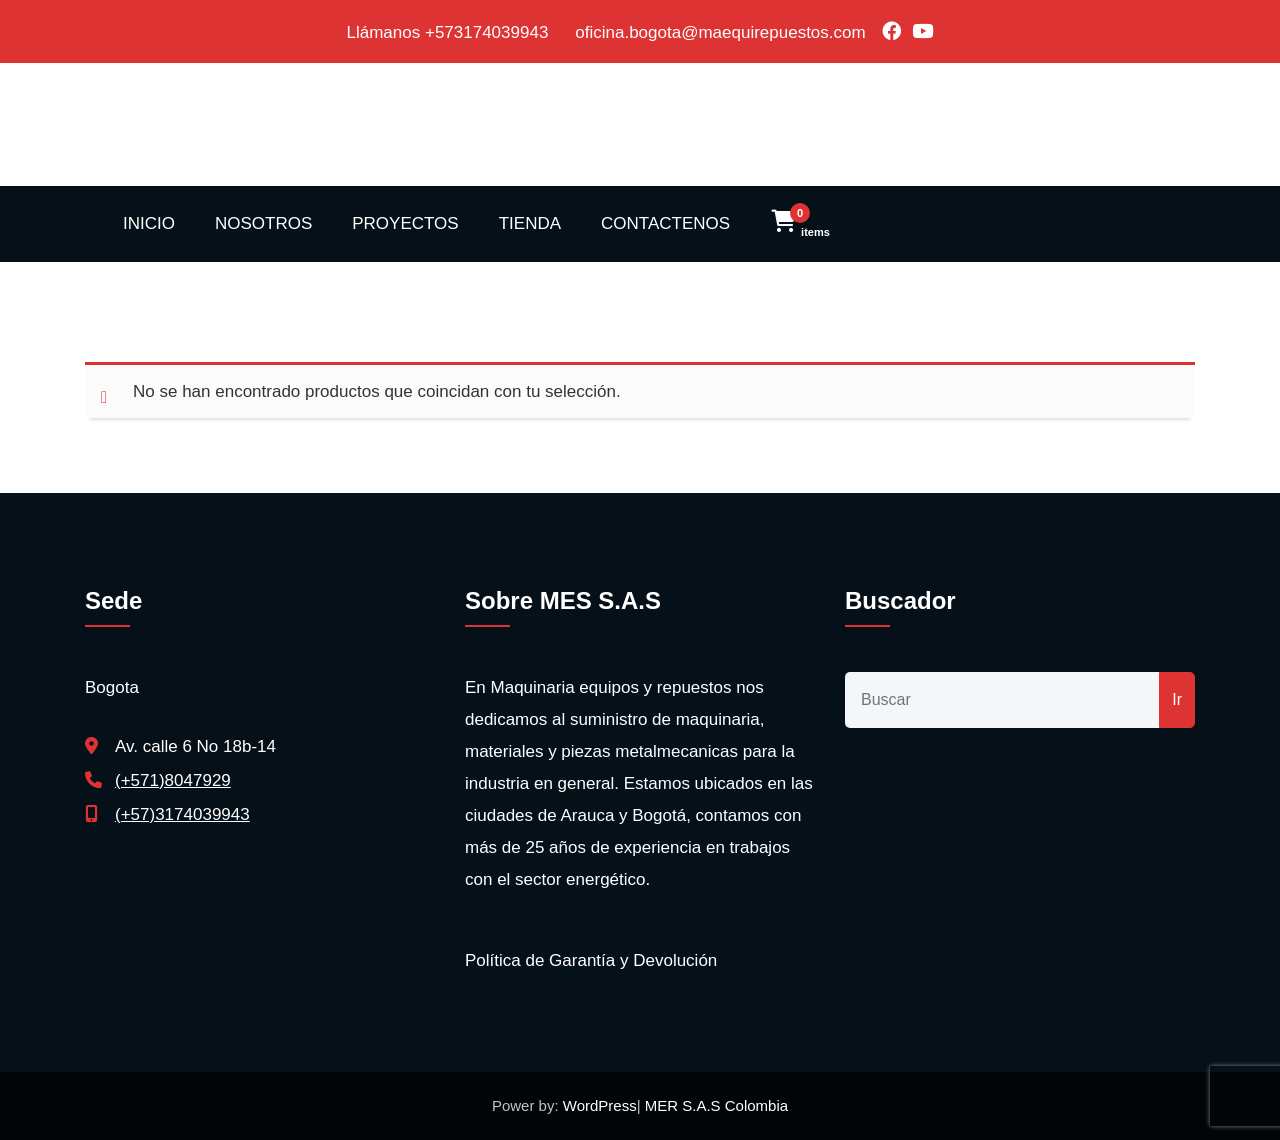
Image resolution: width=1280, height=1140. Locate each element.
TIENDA (530, 223)
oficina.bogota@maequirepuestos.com (720, 32)
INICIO (149, 223)
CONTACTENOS (665, 223)
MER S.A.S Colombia (715, 1105)
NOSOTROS (263, 223)
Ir (1177, 699)
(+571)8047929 (173, 780)
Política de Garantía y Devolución (591, 960)
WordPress (600, 1105)
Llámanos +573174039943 (450, 32)
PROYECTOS (405, 223)
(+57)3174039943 (182, 814)
